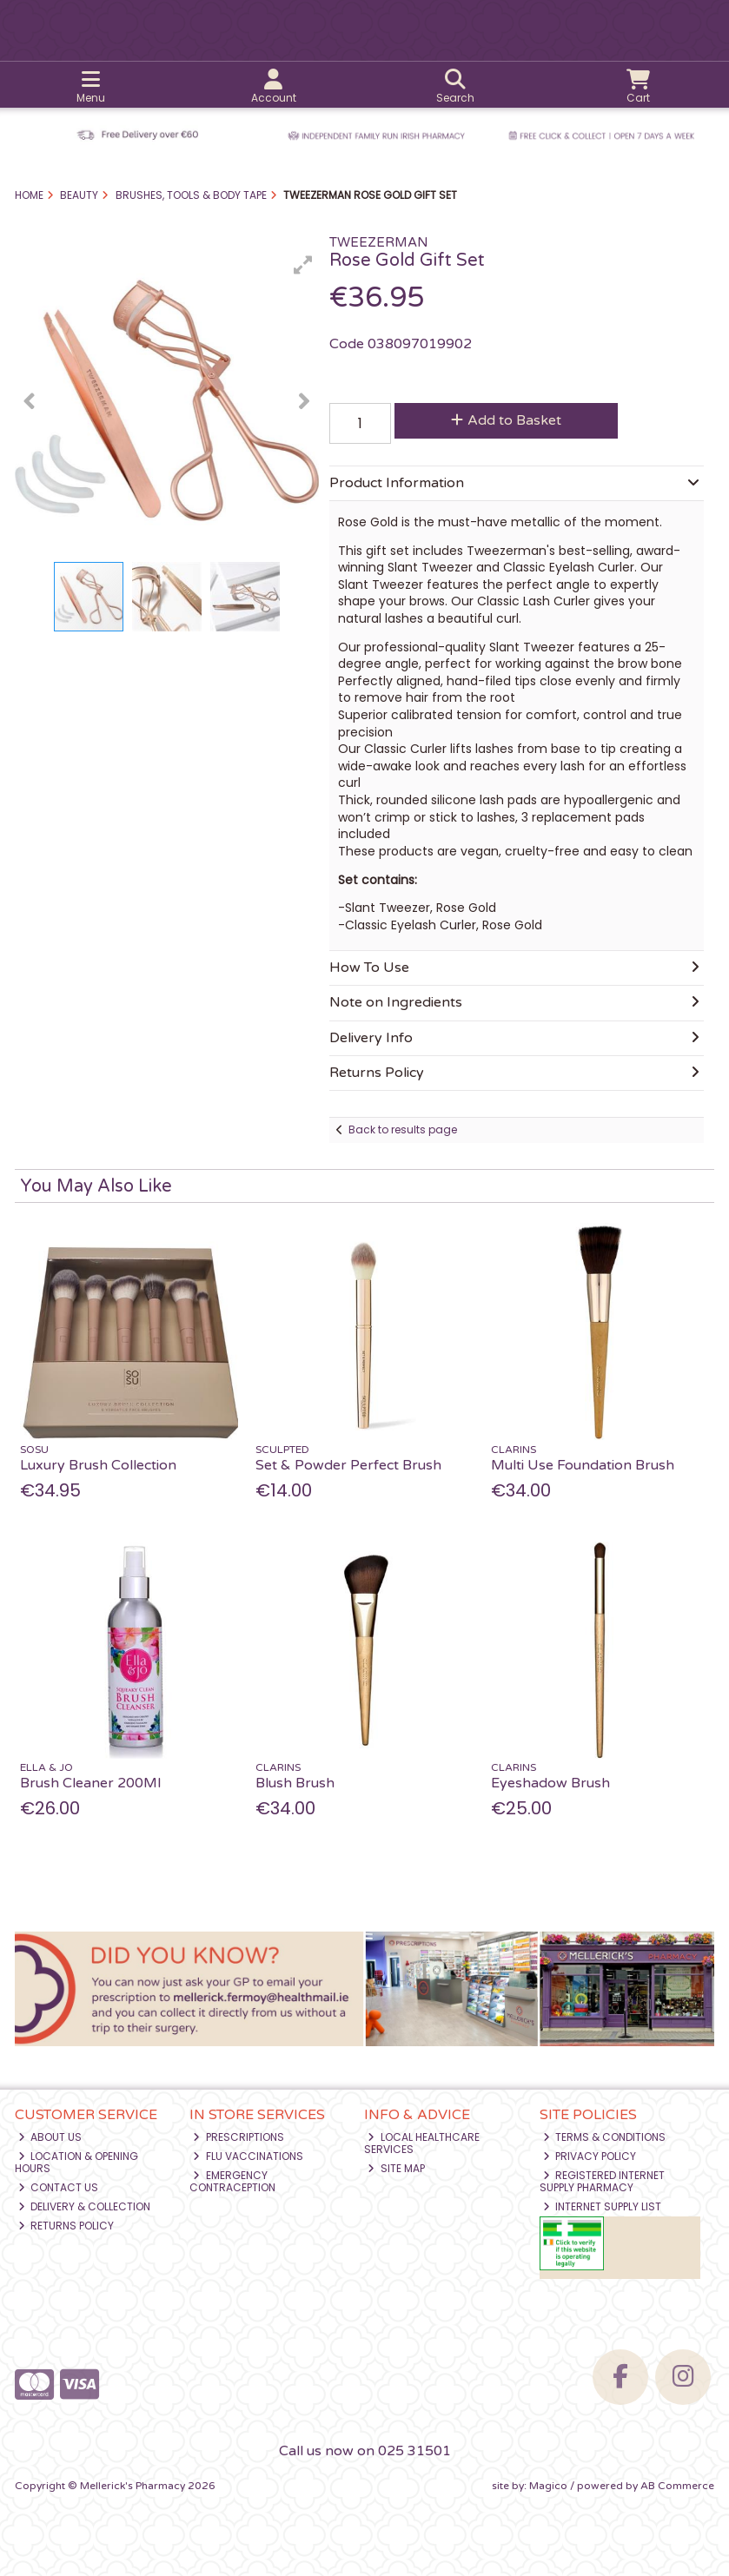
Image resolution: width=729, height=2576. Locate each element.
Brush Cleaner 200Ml (90, 1783)
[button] (303, 265)
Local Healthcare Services (422, 2143)
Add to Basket (506, 420)
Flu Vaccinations (248, 2156)
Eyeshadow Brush (550, 1783)
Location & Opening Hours (77, 2162)
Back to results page (402, 1129)
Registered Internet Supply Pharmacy (603, 2181)
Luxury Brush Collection (98, 1465)
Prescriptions (238, 2137)
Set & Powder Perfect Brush (348, 1465)
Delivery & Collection (84, 2206)
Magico (548, 2486)
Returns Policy (66, 2225)
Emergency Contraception (232, 2181)
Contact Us (58, 2187)
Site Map (396, 2168)
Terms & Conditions (604, 2137)
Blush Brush (295, 1783)
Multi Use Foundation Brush (582, 1465)
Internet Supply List (602, 2206)
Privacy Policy (590, 2156)
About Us (50, 2137)
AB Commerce (677, 2486)
